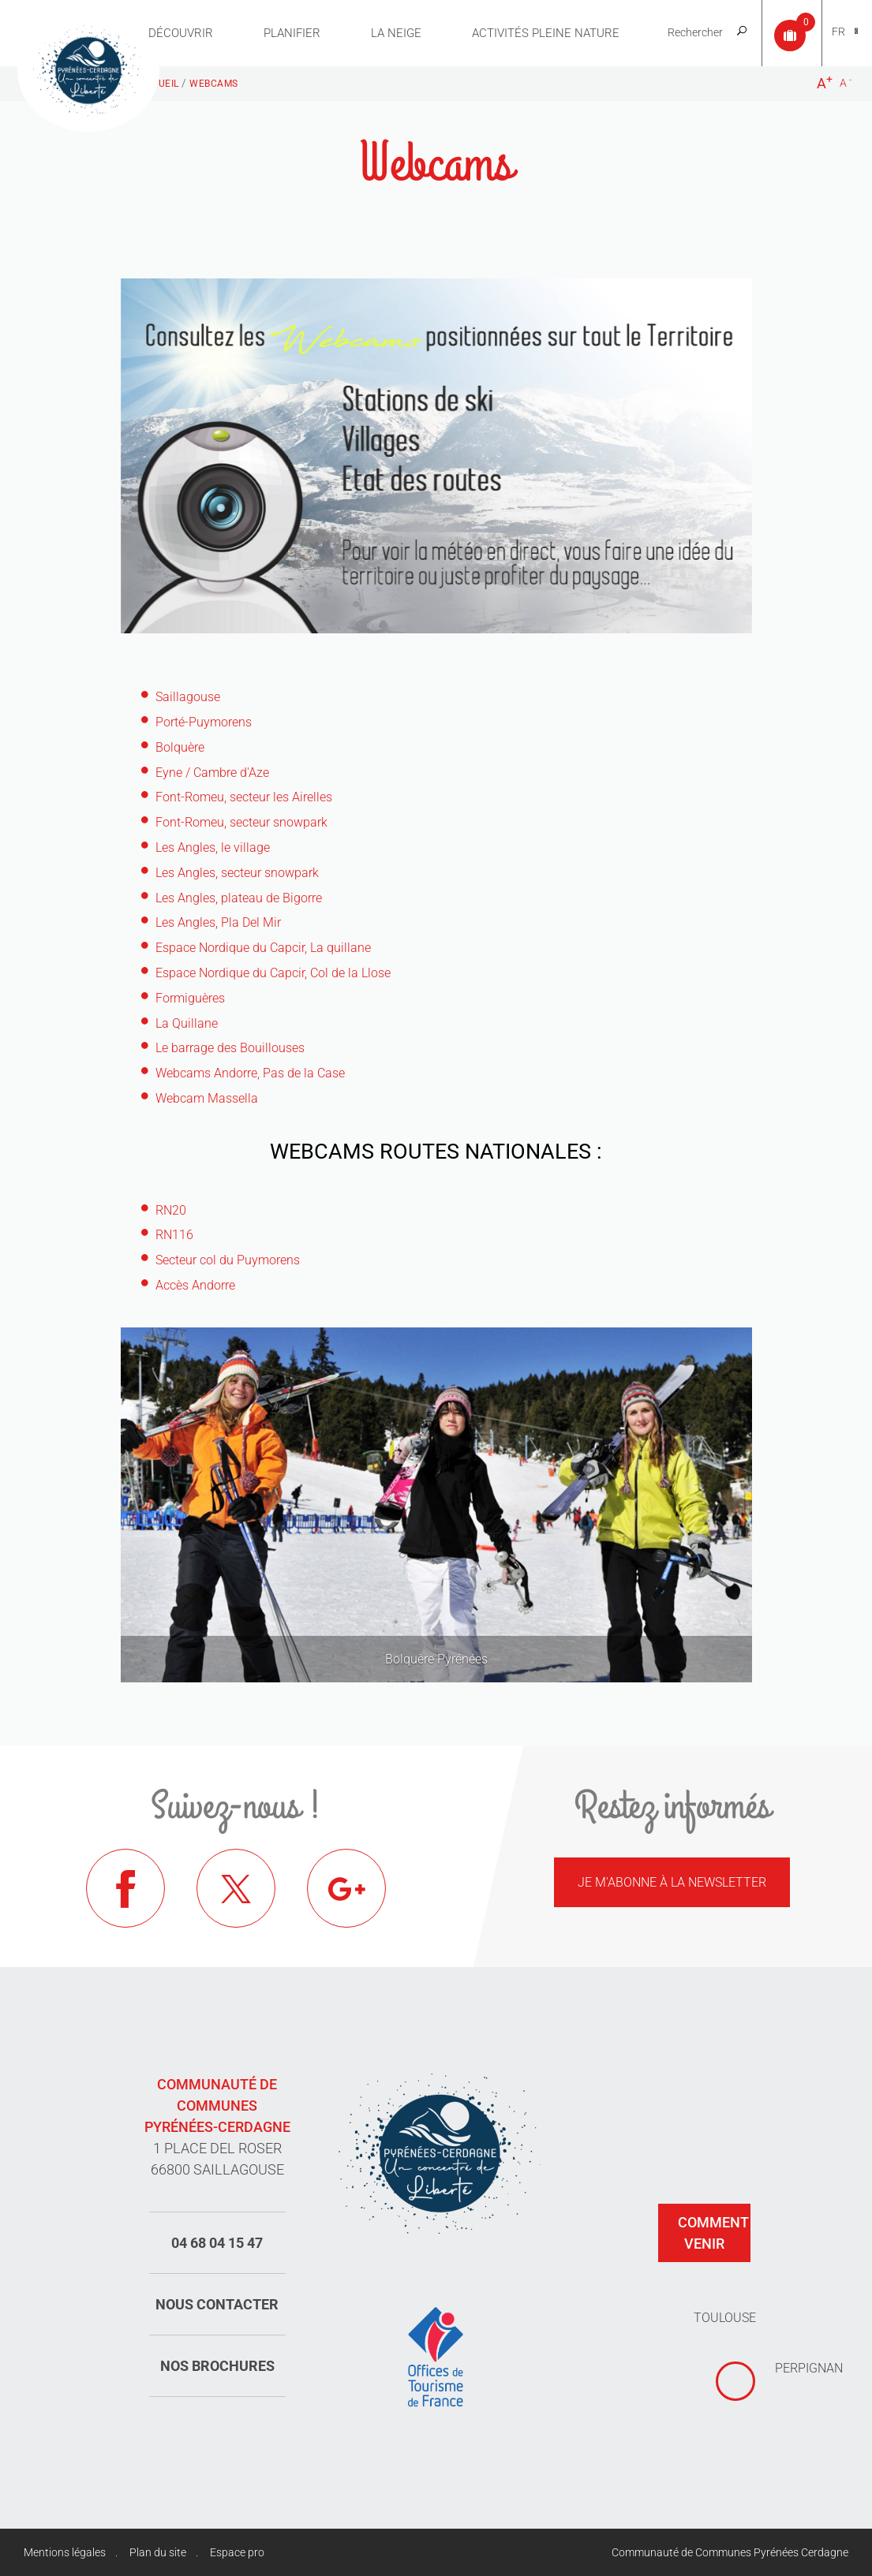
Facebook (125, 1888)
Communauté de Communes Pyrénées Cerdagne (730, 2552)
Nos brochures (217, 2366)
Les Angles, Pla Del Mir (218, 922)
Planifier (292, 33)
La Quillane (186, 1023)
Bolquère (179, 747)
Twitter (235, 1888)
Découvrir (180, 33)
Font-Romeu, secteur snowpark (241, 822)
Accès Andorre (195, 1285)
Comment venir (713, 2233)
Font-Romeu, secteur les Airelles (243, 797)
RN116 (174, 1234)
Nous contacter (217, 2304)
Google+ (346, 1888)
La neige (396, 33)
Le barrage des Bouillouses (230, 1047)
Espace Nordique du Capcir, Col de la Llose (273, 972)
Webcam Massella (206, 1098)
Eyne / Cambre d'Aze (212, 772)
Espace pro (237, 2552)
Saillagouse (187, 696)
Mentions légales (65, 2552)
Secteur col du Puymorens (227, 1260)
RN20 (170, 1210)
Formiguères (190, 998)
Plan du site (157, 2552)
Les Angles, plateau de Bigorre (238, 897)
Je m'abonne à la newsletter (672, 1882)
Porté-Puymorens (203, 722)
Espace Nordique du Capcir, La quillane (263, 947)
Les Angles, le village (212, 847)
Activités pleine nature (545, 33)
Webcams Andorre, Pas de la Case (250, 1073)
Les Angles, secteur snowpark (237, 872)
